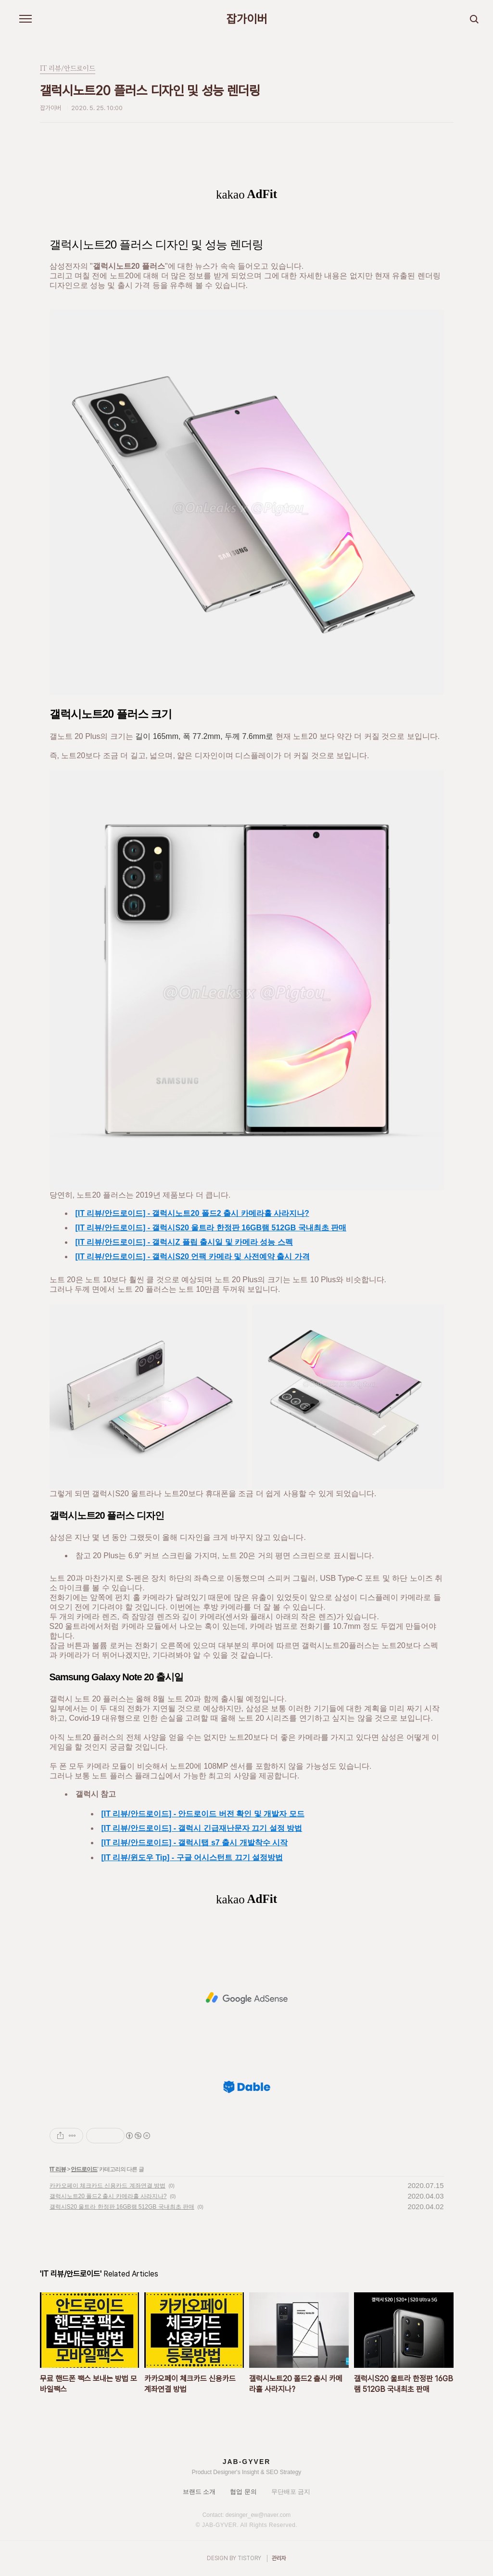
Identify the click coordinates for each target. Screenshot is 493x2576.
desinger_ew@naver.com (258, 2515)
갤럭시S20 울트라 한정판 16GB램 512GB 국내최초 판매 (122, 2206)
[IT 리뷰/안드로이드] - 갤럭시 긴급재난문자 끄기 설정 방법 (202, 1828)
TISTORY (249, 2558)
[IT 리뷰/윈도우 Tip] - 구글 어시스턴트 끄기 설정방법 (192, 1857)
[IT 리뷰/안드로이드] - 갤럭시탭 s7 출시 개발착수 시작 (194, 1842)
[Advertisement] (247, 1998)
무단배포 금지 (291, 2491)
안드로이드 (84, 2169)
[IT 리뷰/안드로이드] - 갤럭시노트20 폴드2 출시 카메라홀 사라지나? (192, 1213)
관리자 (279, 2558)
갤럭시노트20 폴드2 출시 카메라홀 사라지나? (108, 2196)
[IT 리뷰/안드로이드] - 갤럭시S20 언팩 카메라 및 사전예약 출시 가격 (193, 1256)
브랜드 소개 (199, 2491)
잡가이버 (247, 19)
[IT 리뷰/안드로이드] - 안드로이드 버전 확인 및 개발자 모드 (202, 1814)
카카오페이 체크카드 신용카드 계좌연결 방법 (107, 2185)
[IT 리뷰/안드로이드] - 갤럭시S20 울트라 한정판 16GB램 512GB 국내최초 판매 (211, 1228)
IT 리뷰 (58, 2169)
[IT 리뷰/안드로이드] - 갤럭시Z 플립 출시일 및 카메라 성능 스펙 (184, 1242)
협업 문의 (243, 2491)
